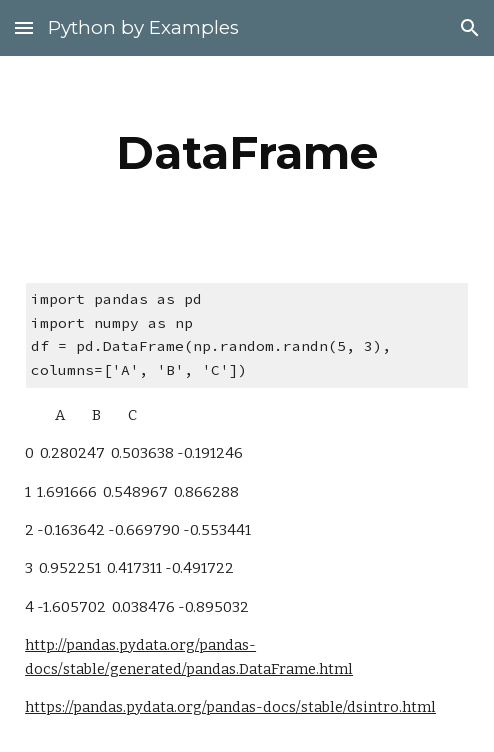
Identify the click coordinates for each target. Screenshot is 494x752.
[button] (24, 27)
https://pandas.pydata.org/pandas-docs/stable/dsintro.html (230, 707)
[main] (247, 153)
